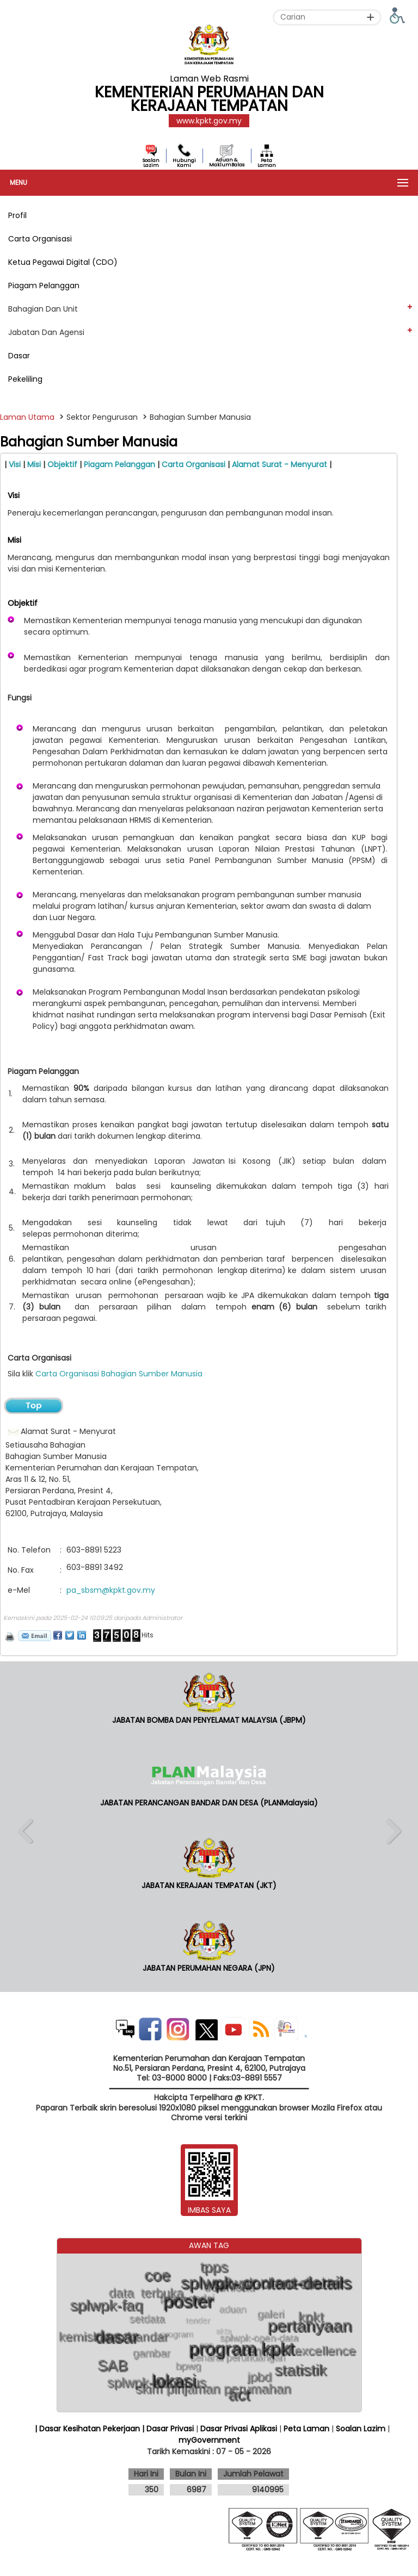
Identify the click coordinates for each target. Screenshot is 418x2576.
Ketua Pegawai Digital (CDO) (63, 262)
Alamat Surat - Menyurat (280, 464)
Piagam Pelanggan (43, 285)
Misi (35, 464)
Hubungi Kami (184, 163)
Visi (16, 464)
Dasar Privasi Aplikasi (238, 2428)
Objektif (63, 464)
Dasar (19, 355)
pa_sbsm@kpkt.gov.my (110, 1590)
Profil (17, 215)
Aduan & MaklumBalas (226, 162)
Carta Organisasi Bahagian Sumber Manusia (118, 1373)
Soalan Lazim (151, 163)
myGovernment (209, 2440)
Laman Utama (27, 417)
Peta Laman (266, 163)
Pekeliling (25, 379)
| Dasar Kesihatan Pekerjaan (88, 2428)
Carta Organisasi (40, 238)
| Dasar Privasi (168, 2428)
